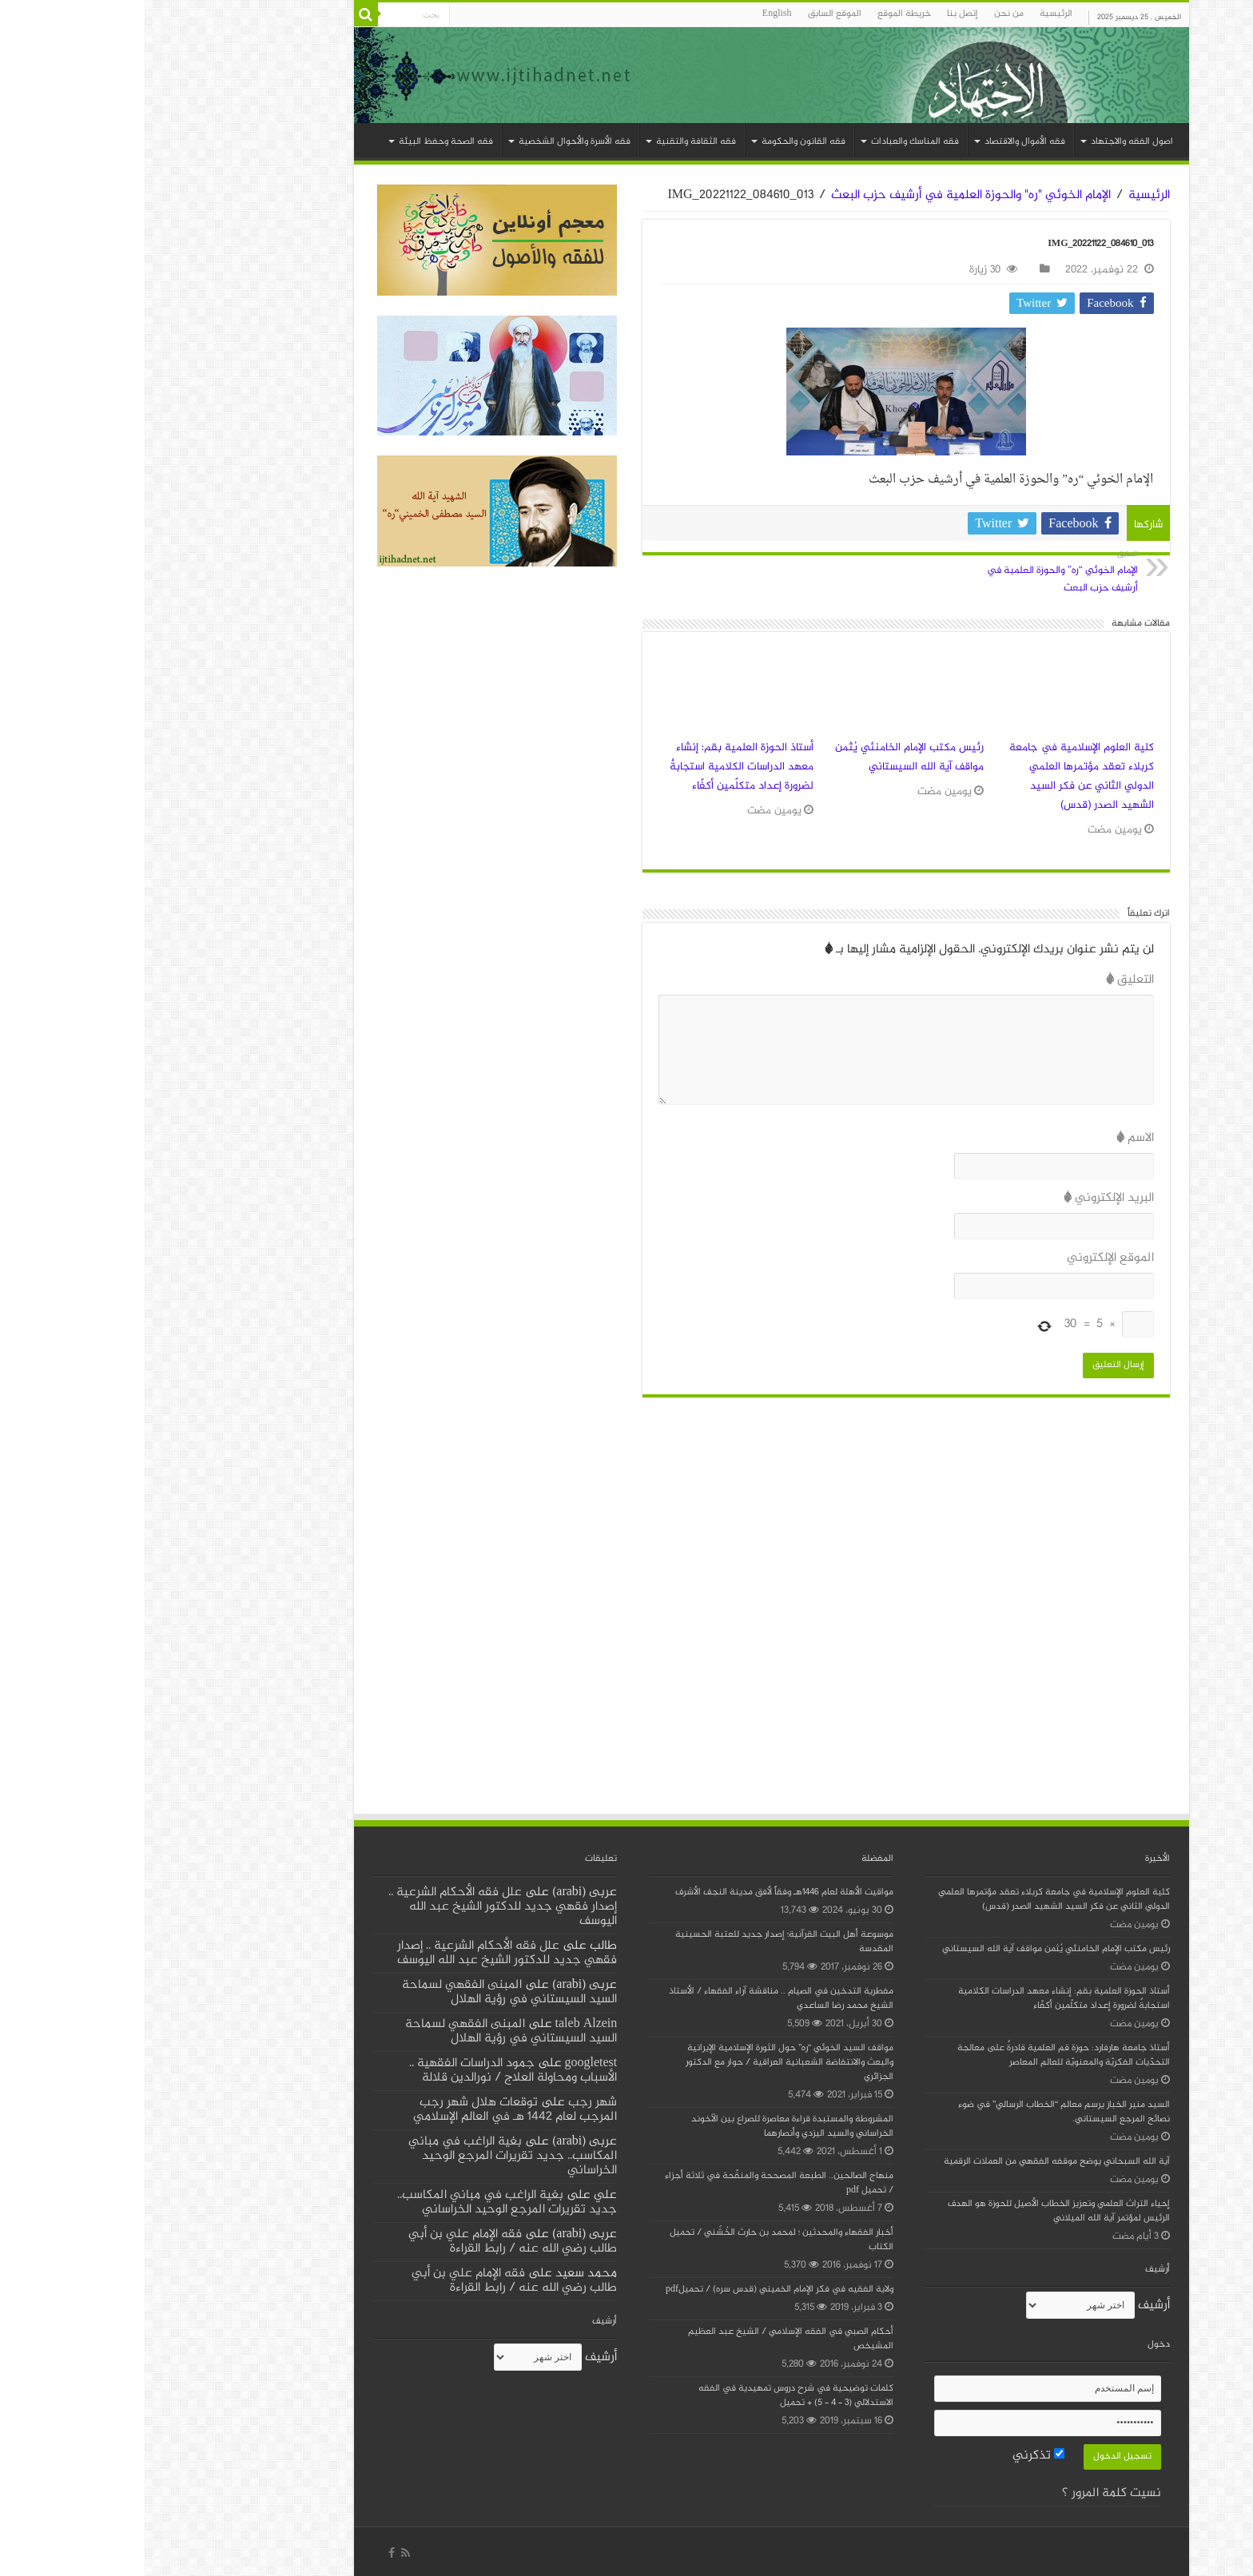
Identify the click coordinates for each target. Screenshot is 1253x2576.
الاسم (990, 1138)
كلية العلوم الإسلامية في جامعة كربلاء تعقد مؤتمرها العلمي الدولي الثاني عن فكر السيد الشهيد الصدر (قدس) (937, 776)
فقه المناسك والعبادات (770, 141)
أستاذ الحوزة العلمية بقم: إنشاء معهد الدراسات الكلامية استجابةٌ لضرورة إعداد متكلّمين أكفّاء (597, 767)
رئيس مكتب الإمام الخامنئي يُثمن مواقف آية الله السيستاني (764, 757)
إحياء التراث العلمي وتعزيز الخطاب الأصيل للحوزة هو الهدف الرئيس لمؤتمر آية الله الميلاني (914, 2211)
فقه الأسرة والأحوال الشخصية (430, 141)
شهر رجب (448, 2102)
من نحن (864, 14)
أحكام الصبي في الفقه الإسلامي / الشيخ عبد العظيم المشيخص (646, 2339)
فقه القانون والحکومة (659, 141)
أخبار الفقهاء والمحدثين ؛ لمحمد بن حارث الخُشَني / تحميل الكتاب (637, 2240)
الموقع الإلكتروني (965, 1258)
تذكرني (894, 2456)
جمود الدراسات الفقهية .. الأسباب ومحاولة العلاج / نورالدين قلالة (369, 2071)
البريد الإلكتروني (964, 1198)
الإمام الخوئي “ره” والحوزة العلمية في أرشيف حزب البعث (911, 572)
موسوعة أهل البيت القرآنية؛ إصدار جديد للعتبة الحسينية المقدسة (640, 1942)
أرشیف (1009, 2305)
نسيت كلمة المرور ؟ (966, 2493)
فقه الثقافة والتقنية (551, 141)
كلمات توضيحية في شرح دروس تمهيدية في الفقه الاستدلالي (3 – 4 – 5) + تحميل (651, 2395)
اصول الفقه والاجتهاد (987, 141)
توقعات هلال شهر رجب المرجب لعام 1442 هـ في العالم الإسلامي (370, 2110)
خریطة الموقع (759, 14)
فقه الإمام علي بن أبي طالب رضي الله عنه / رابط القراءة (368, 2242)
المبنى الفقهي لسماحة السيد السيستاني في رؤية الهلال (364, 1992)
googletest (446, 2063)
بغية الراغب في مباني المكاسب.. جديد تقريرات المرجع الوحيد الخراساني (368, 2156)
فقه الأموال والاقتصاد (880, 141)
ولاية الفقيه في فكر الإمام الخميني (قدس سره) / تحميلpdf (635, 2289)
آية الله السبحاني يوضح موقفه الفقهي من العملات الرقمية (912, 2161)
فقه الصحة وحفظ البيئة (301, 141)
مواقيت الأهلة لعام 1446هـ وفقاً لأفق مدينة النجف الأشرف (640, 1892)
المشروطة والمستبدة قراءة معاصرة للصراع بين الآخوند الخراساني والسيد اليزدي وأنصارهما (648, 2126)
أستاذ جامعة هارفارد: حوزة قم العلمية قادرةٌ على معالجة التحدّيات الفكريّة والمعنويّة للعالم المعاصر (919, 2055)
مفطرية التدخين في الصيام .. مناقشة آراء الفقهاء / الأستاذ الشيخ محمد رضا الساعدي (636, 1998)
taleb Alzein (442, 2024)
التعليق (985, 980)
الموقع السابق (690, 14)
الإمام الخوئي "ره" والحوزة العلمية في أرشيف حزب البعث (826, 195)
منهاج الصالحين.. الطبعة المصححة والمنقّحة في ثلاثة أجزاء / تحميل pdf (634, 2183)
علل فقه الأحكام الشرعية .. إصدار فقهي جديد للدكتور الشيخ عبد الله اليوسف (358, 1907)
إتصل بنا (817, 14)
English (632, 14)
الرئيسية (911, 14)
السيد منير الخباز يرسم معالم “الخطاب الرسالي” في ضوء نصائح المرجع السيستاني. (919, 2112)
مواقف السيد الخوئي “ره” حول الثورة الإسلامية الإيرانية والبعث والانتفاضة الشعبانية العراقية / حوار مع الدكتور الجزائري (645, 2062)
